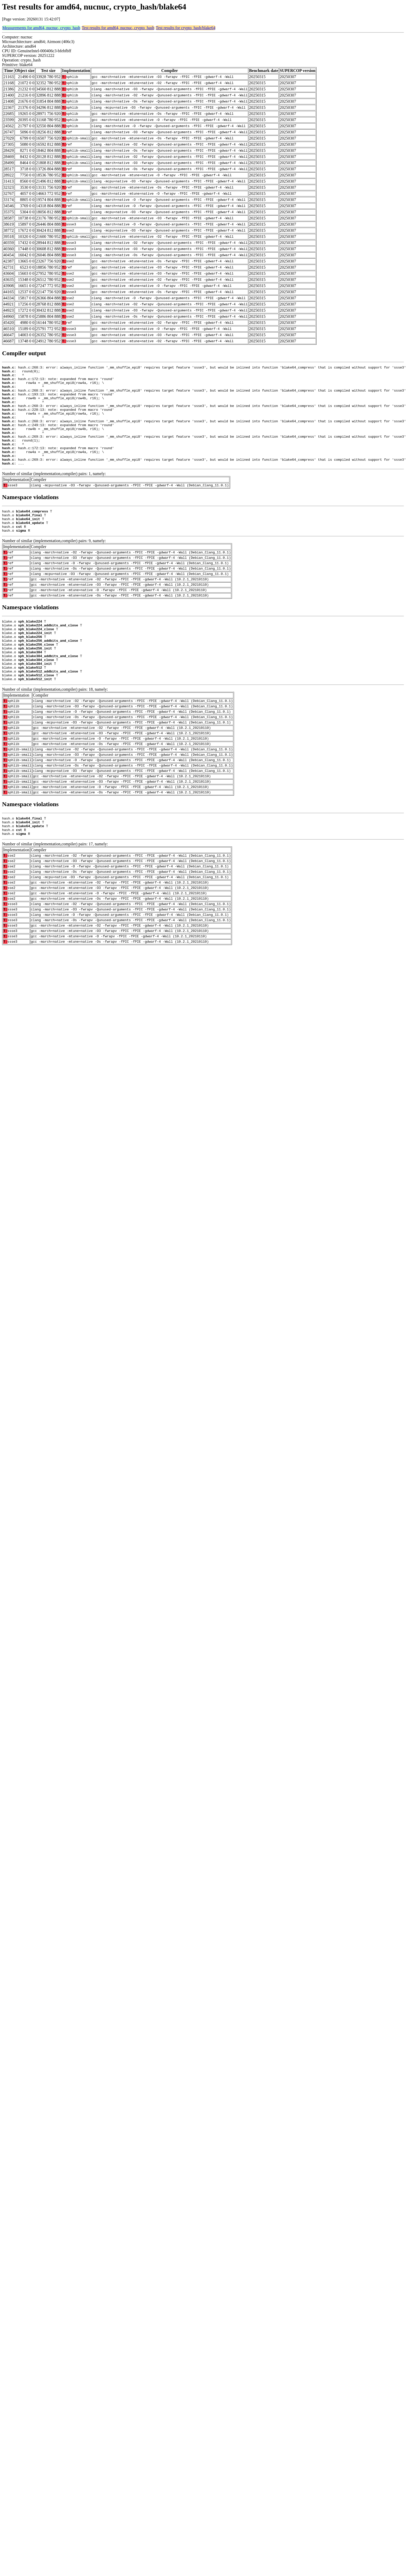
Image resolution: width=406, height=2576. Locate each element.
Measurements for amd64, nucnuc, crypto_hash (41, 28)
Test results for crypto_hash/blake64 (185, 28)
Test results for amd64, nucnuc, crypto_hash (118, 28)
